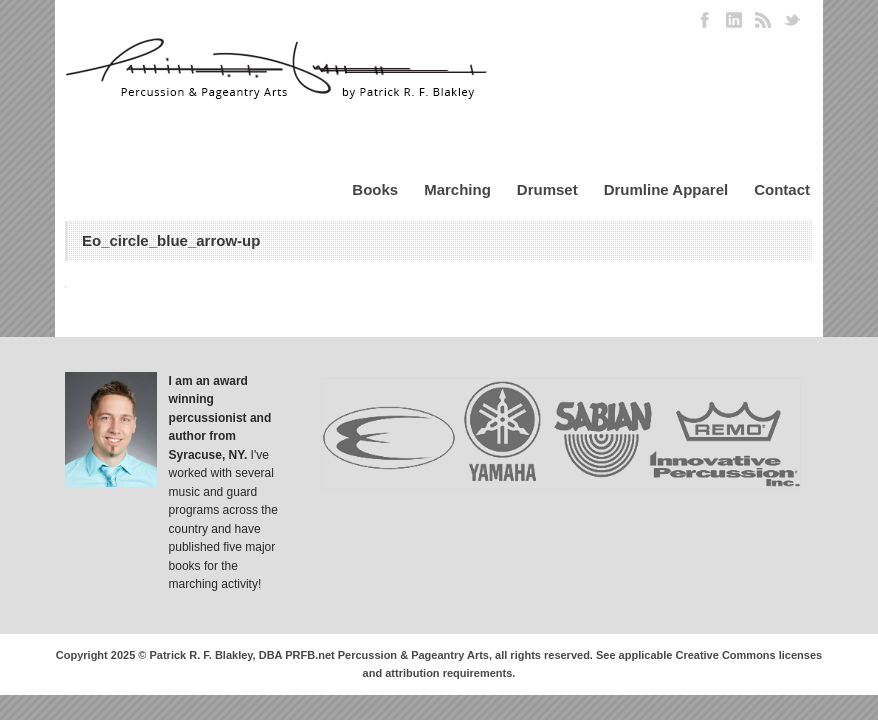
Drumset (547, 189)
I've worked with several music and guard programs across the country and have (223, 492)
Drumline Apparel (666, 189)
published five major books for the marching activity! (222, 565)
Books (375, 189)
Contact (782, 189)
